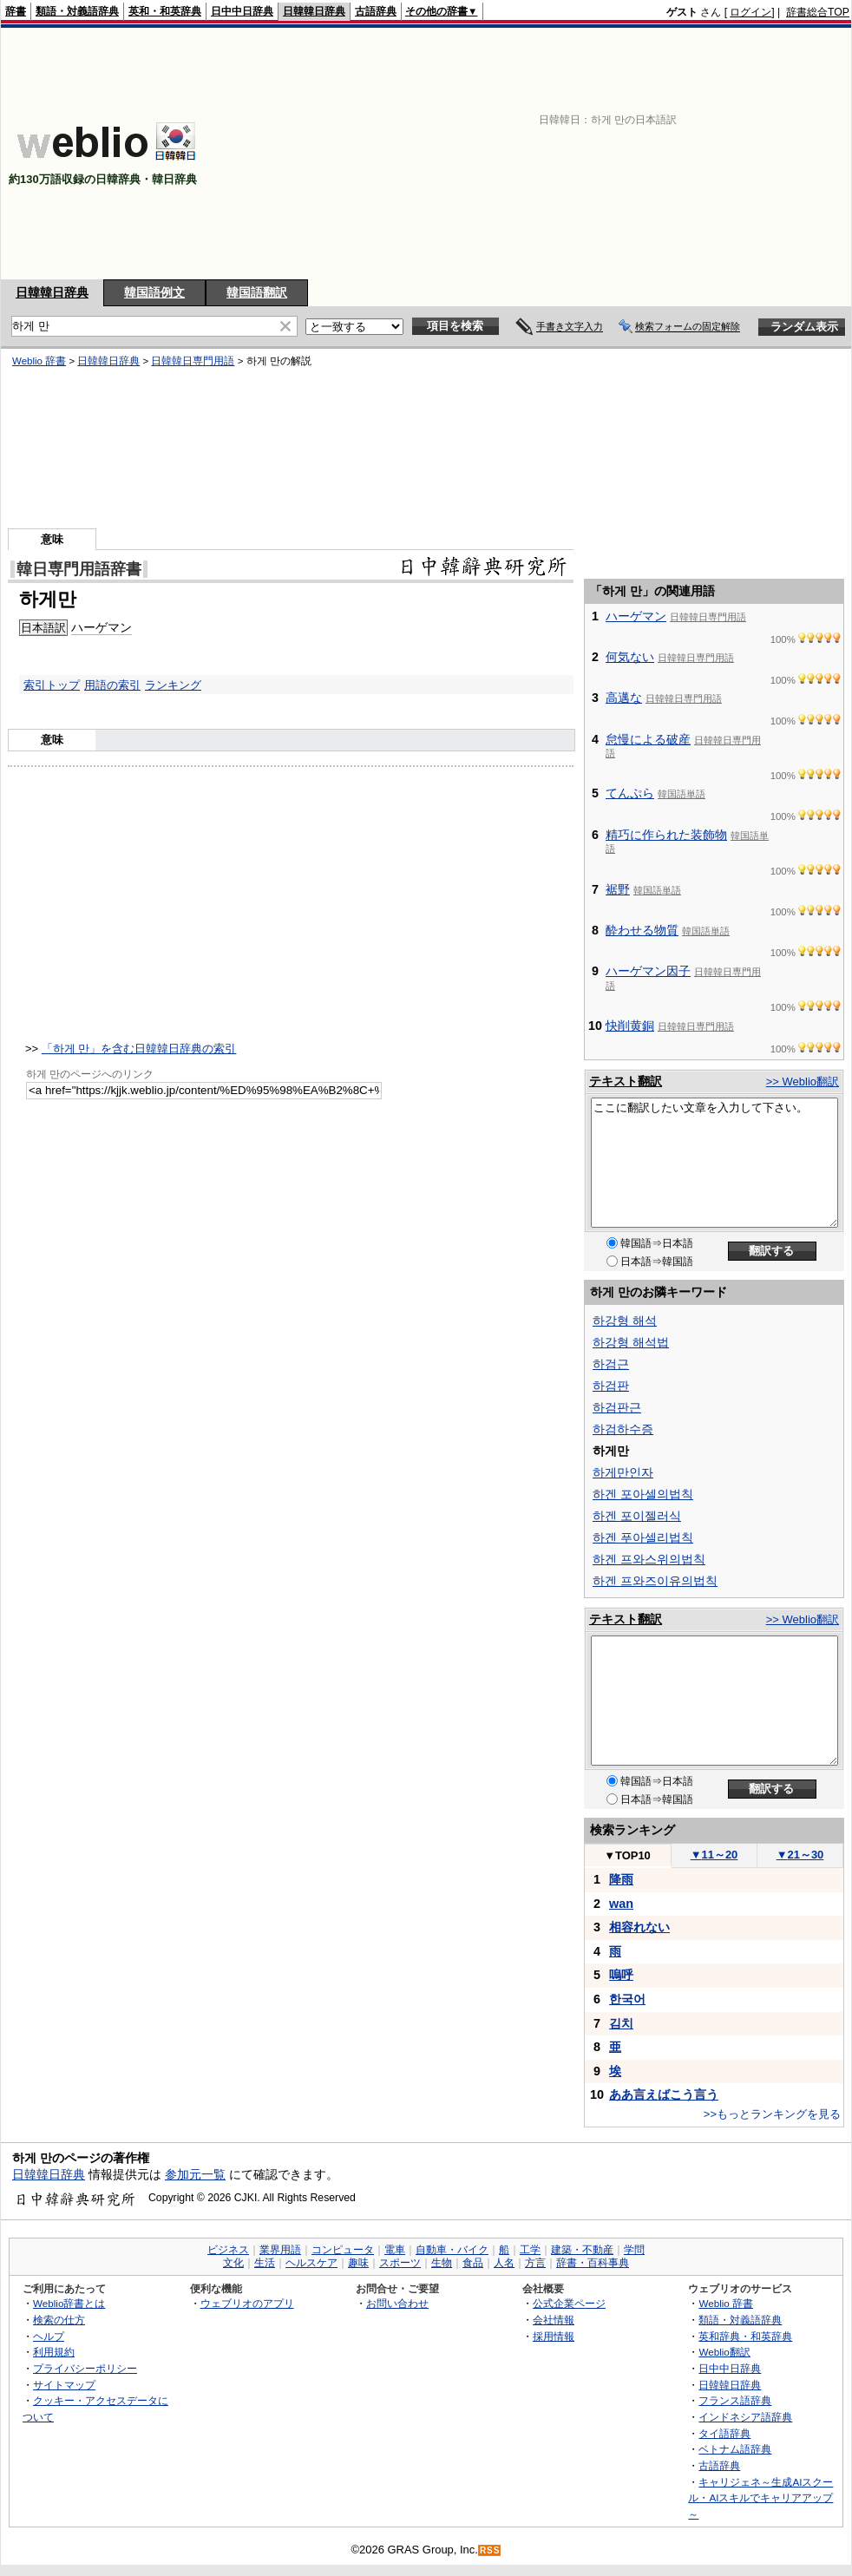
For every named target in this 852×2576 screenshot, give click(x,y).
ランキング (173, 685)
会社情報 (553, 2319)
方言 (535, 2263)
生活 (264, 2263)
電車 (394, 2250)
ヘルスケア (311, 2263)
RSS (490, 2550)
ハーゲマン (101, 627)
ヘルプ (48, 2336)
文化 (233, 2263)
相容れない (639, 1927)
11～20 (714, 1854)
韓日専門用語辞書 (78, 569)
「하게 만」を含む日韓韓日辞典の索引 (139, 1048)
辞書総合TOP (817, 12)
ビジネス (228, 2250)
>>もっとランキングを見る (772, 2113)
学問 (634, 2250)
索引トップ (51, 685)
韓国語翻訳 (256, 292)
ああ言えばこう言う (663, 2094)
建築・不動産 (582, 2250)
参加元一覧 (195, 2174)
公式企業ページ (569, 2303)
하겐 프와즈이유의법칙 (655, 1581)
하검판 (611, 1386)
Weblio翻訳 (724, 2351)
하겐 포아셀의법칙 (643, 1494)
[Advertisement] (631, 153)
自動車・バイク (452, 2250)
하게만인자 (623, 1472)
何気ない (630, 657)
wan (621, 1904)
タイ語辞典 (724, 2433)
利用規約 (54, 2351)
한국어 (627, 1999)
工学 (530, 2250)
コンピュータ (342, 2250)
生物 (441, 2263)
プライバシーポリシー (85, 2368)
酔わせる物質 (642, 930)
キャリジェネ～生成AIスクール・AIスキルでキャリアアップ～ (760, 2498)
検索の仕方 (59, 2319)
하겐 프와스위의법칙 (649, 1559)
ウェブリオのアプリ (247, 2303)
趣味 (358, 2263)
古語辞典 (376, 11)
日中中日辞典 (242, 11)
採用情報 (553, 2336)
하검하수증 (623, 1429)
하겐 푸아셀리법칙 (643, 1537)
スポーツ (400, 2263)
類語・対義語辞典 (77, 11)
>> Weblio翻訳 (802, 1081)
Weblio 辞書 (39, 361)
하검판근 (617, 1407)
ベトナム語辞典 (734, 2449)
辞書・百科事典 (592, 2263)
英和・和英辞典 (164, 11)
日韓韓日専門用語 (192, 361)
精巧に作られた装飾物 (666, 835)
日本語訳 (43, 627)
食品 (472, 2263)
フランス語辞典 (734, 2400)
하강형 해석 (625, 1320)
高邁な (624, 698)
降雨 (621, 1879)
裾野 (618, 889)
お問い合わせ (397, 2303)
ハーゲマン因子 (648, 971)
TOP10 (627, 1855)
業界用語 (280, 2250)
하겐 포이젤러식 (637, 1516)
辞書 (15, 11)
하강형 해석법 (631, 1342)
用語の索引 (112, 685)
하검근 (611, 1364)
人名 (504, 2263)
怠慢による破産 (648, 739)
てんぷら (630, 793)
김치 (621, 2023)
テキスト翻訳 (625, 1081)
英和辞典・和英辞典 (745, 2336)
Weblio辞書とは (69, 2303)
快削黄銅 (630, 1025)
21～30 (800, 1854)
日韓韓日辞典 (314, 11)
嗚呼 (621, 1975)
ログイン (750, 12)
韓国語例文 (154, 292)
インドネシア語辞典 (745, 2416)
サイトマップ (64, 2384)
